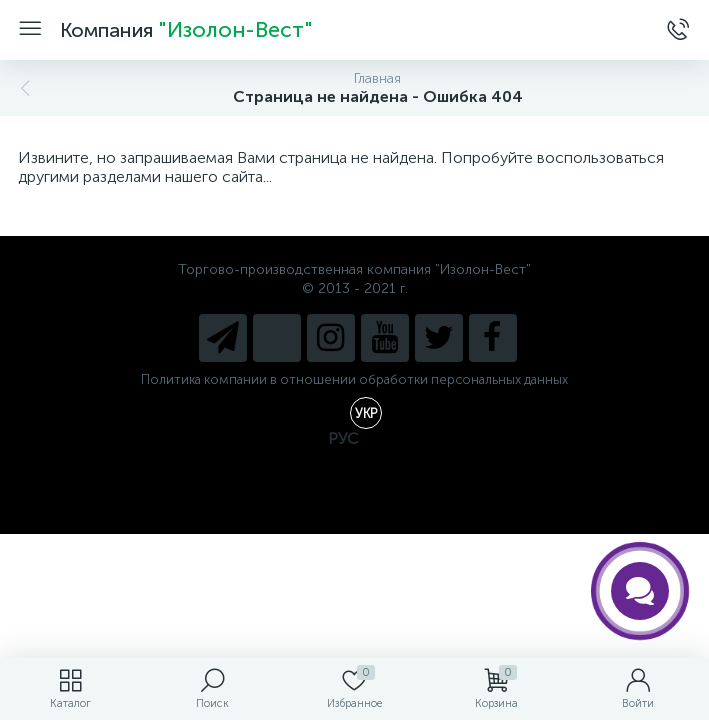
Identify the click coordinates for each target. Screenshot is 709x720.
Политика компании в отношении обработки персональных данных (354, 379)
